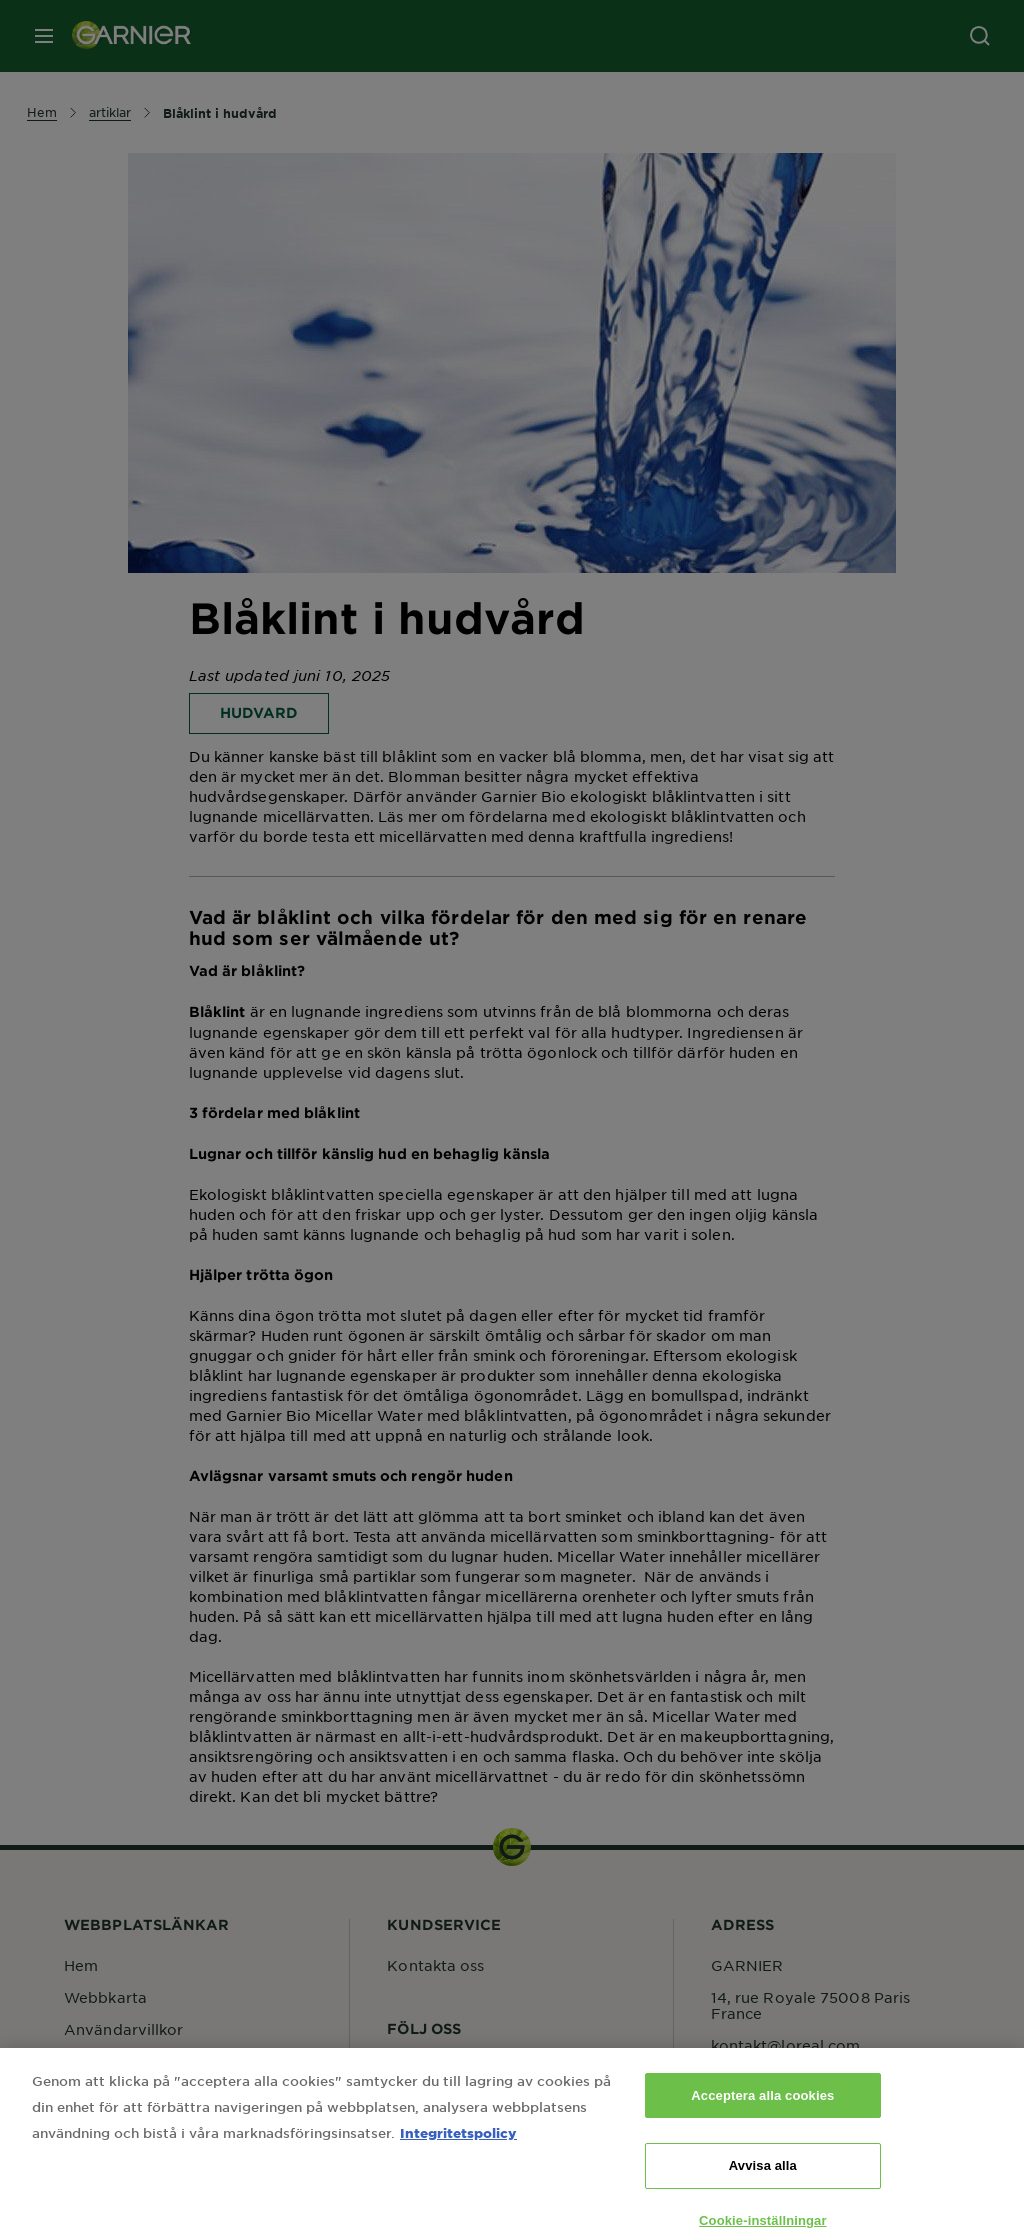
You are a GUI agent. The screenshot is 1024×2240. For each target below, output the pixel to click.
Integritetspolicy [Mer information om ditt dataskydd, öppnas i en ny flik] (458, 2144)
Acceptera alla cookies (762, 2107)
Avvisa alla (763, 2178)
